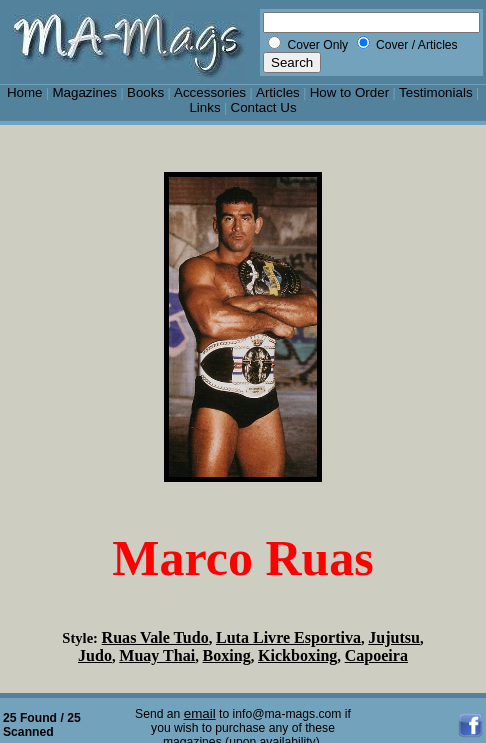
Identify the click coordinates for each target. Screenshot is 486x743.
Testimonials (436, 92)
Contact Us (264, 107)
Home (25, 92)
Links (204, 107)
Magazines (84, 92)
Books (145, 92)
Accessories (210, 92)
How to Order (349, 92)
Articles (278, 92)
